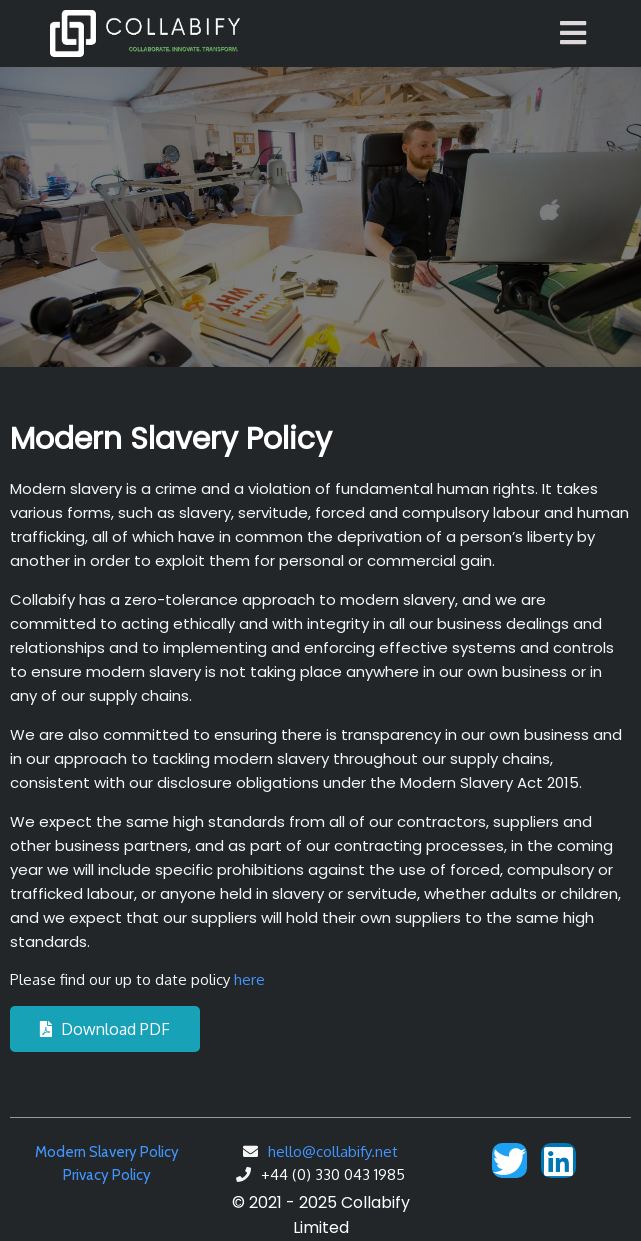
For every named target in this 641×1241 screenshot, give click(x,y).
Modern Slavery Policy (107, 1152)
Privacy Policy (107, 1175)
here (249, 979)
